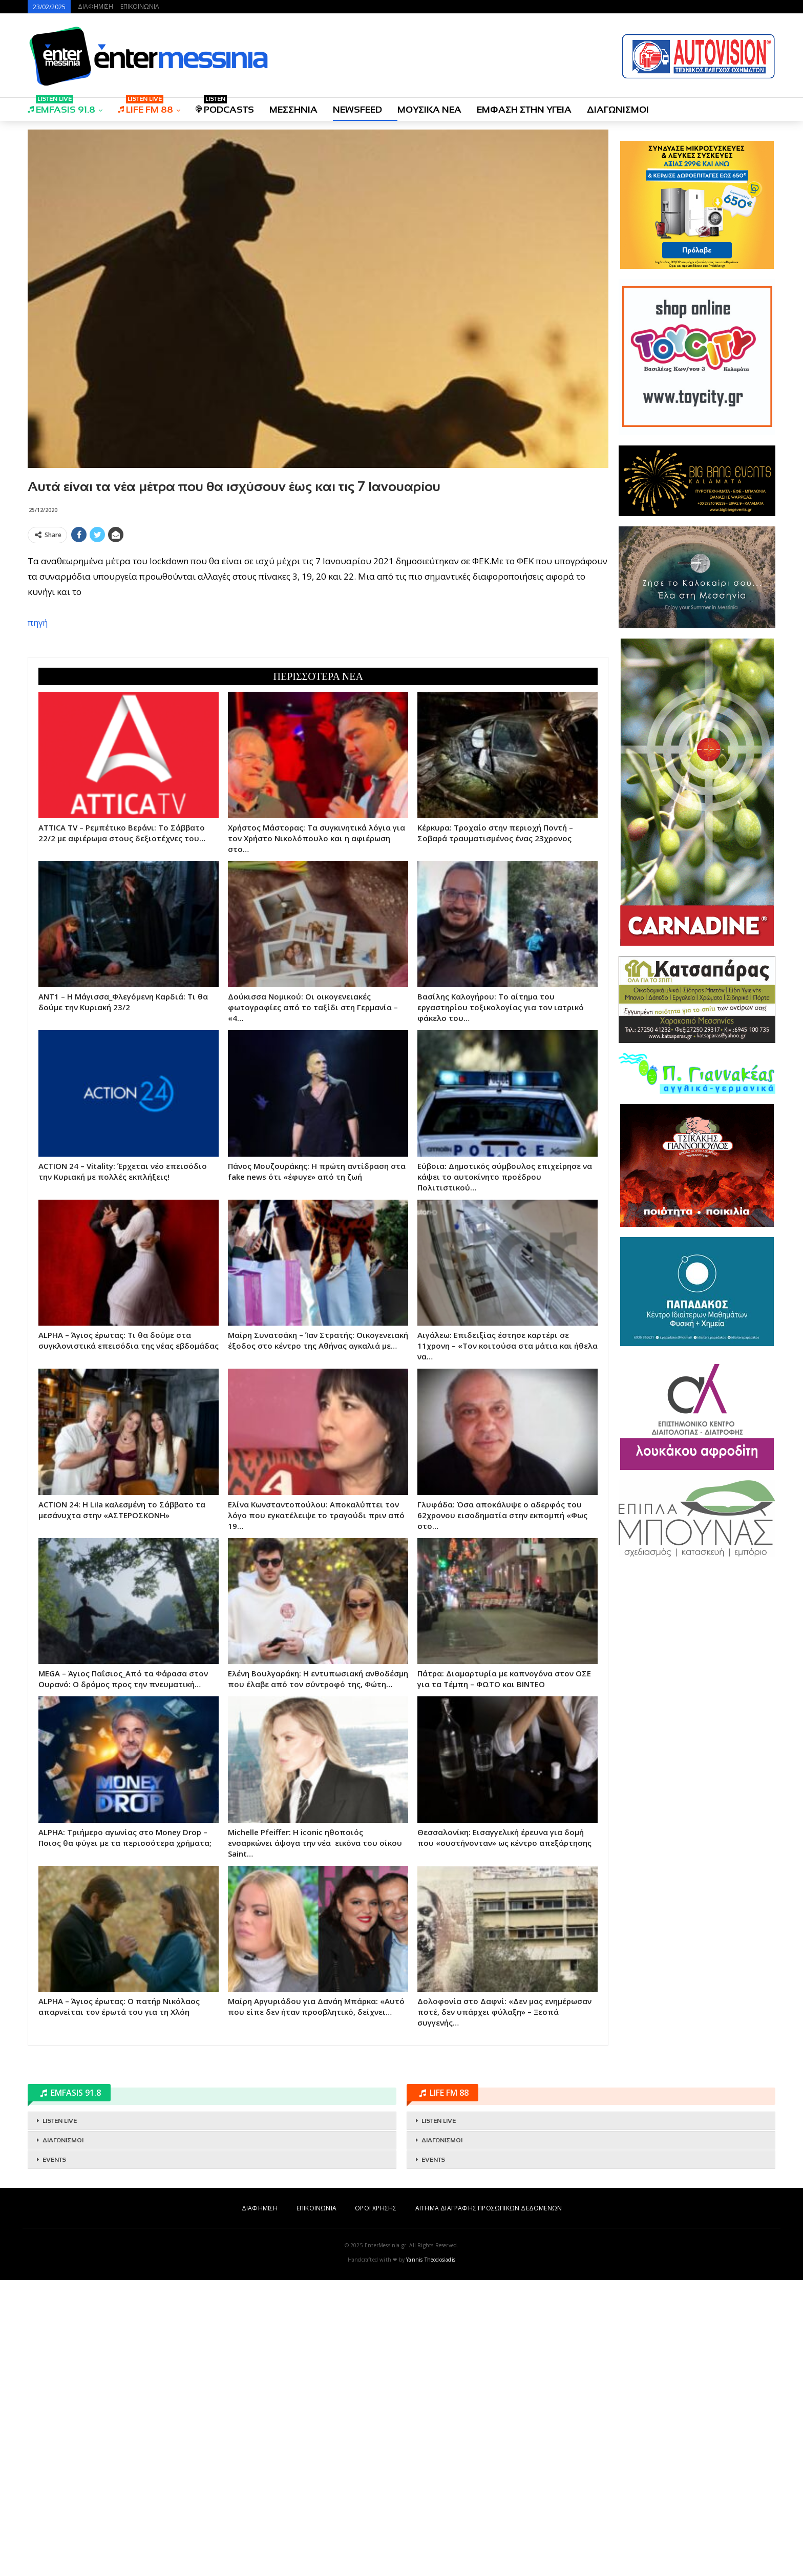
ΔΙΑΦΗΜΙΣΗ (95, 6)
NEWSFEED (357, 109)
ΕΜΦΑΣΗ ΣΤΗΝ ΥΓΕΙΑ (524, 109)
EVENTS (54, 2159)
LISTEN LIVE (60, 2120)
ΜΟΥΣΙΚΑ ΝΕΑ (429, 109)
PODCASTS (225, 106)
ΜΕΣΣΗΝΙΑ (293, 109)
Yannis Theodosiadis (430, 2259)
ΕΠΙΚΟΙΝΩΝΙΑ (139, 6)
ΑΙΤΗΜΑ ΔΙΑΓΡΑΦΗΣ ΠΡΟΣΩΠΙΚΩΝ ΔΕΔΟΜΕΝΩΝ (488, 2208)
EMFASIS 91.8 (61, 106)
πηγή (38, 622)
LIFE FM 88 (145, 106)
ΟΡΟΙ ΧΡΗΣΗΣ (375, 2208)
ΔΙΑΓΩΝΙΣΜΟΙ (618, 109)
